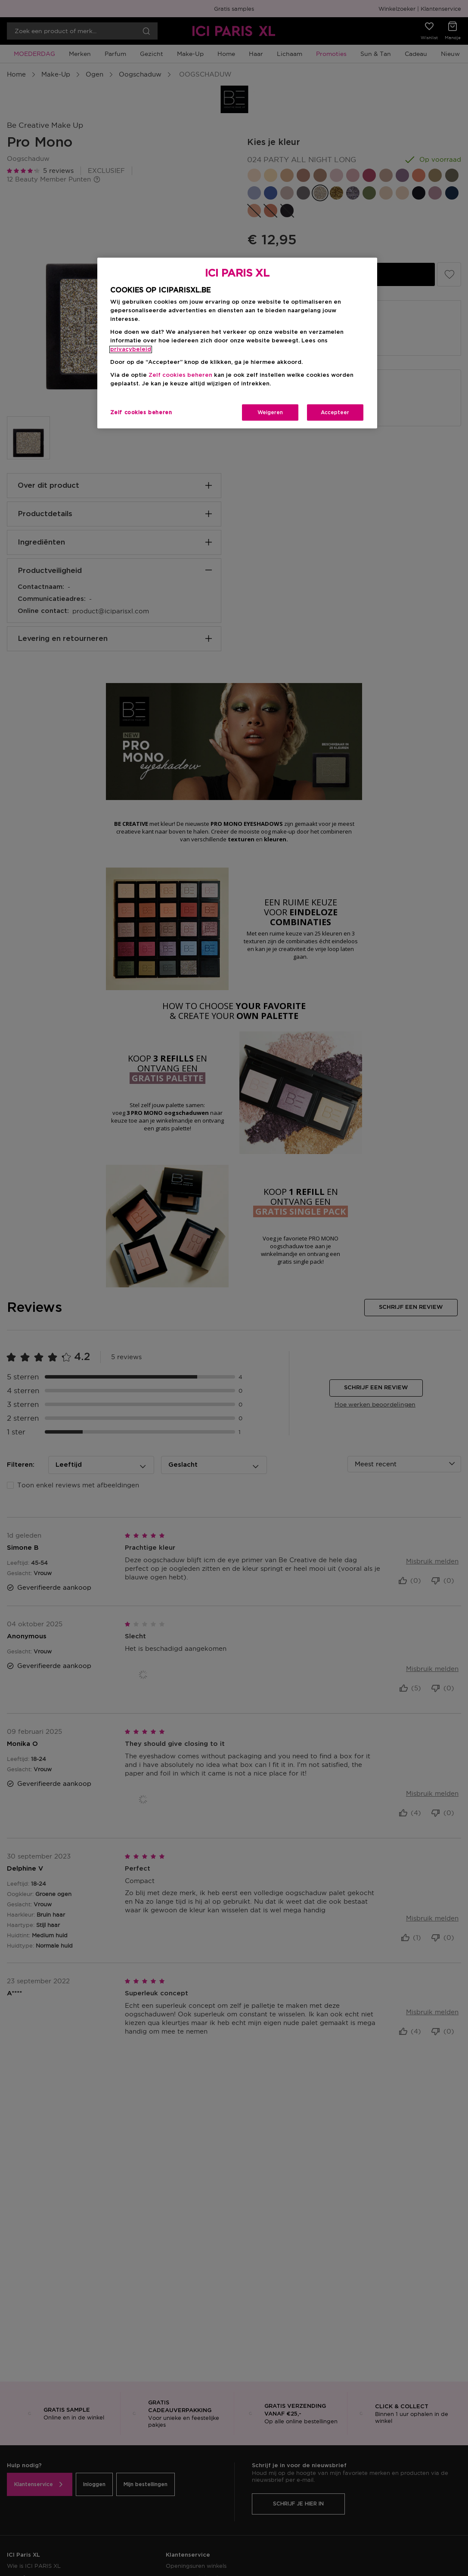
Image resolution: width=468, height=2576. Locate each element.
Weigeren (270, 412)
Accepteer (335, 412)
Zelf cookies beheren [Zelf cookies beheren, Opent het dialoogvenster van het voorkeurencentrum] (141, 412)
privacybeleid (130, 349)
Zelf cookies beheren (180, 375)
